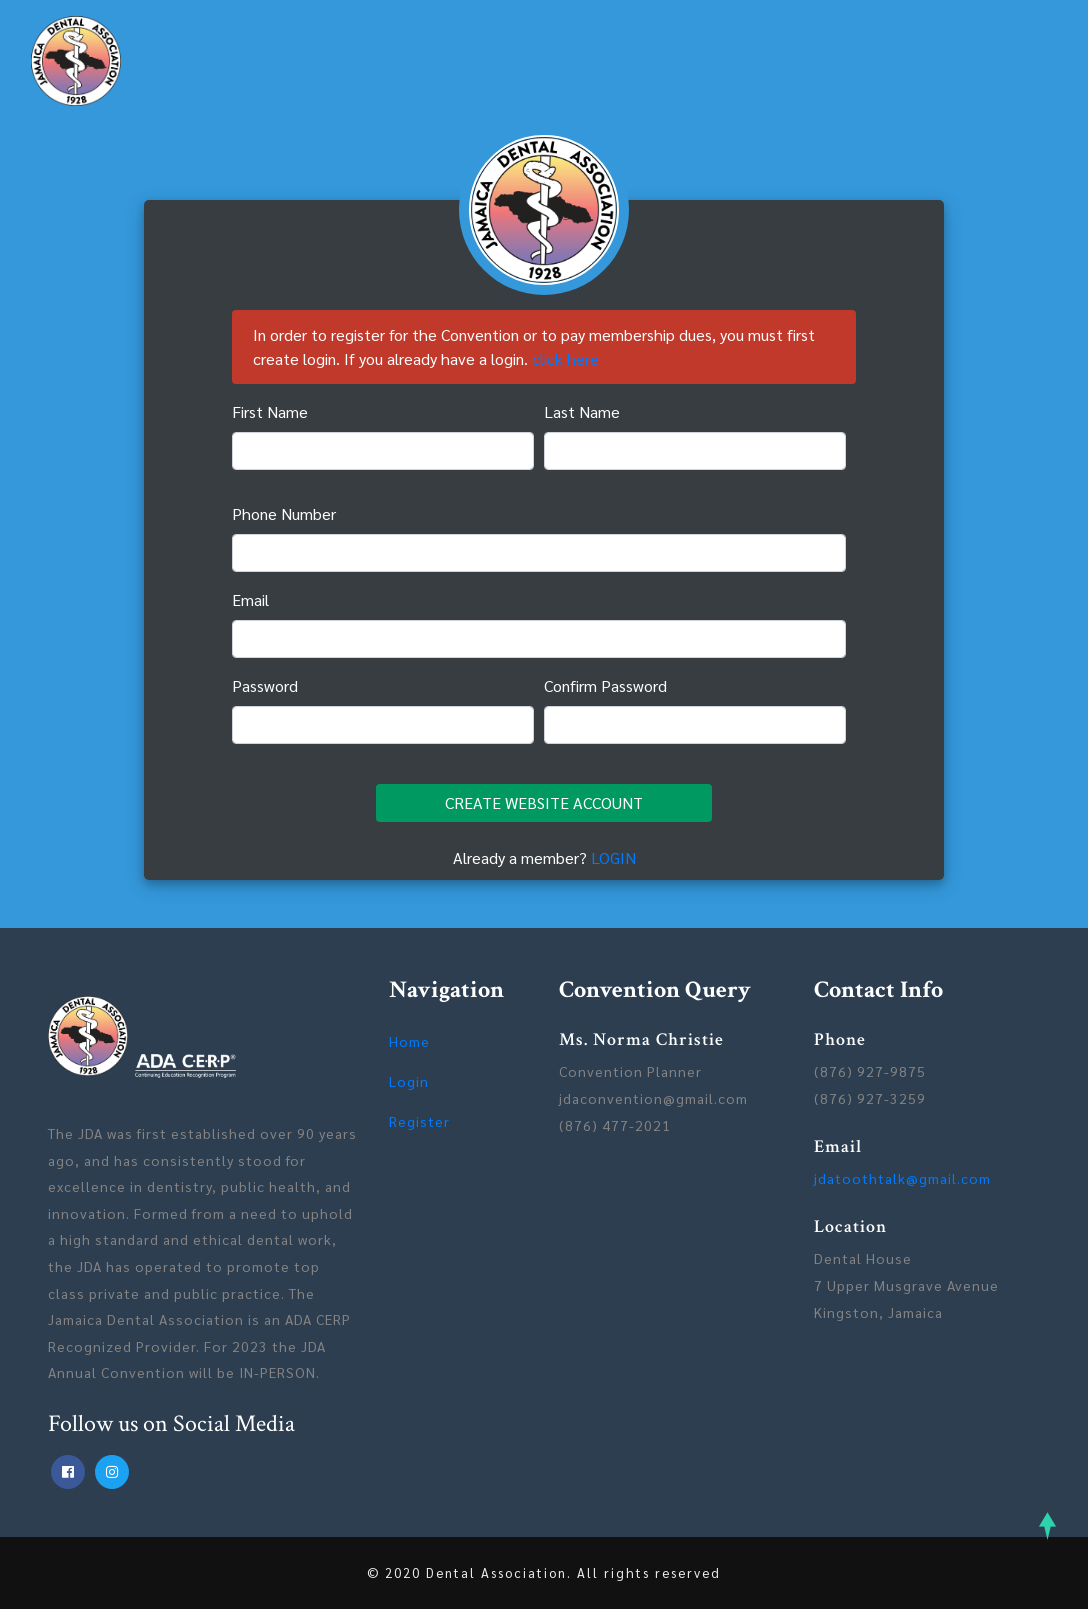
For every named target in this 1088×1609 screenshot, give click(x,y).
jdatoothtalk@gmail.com (902, 1178)
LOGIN (613, 857)
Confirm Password (605, 685)
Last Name (582, 411)
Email (250, 599)
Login (409, 1081)
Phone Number (284, 513)
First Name (270, 411)
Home (409, 1041)
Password (265, 685)
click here (565, 358)
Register (419, 1121)
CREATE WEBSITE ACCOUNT (544, 802)
